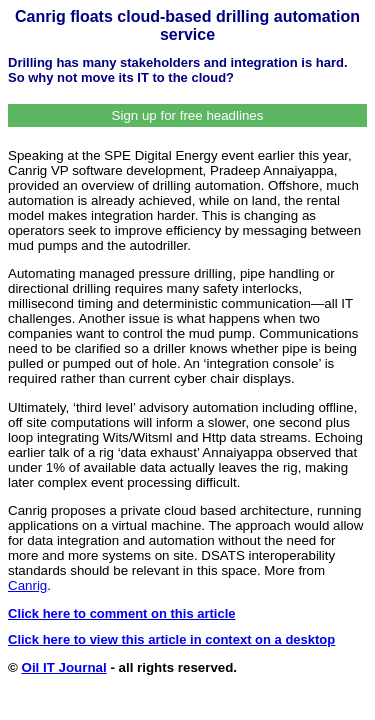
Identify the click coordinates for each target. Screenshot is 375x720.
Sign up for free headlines (188, 115)
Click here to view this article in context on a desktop (171, 639)
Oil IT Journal (64, 667)
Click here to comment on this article (122, 613)
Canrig (27, 585)
